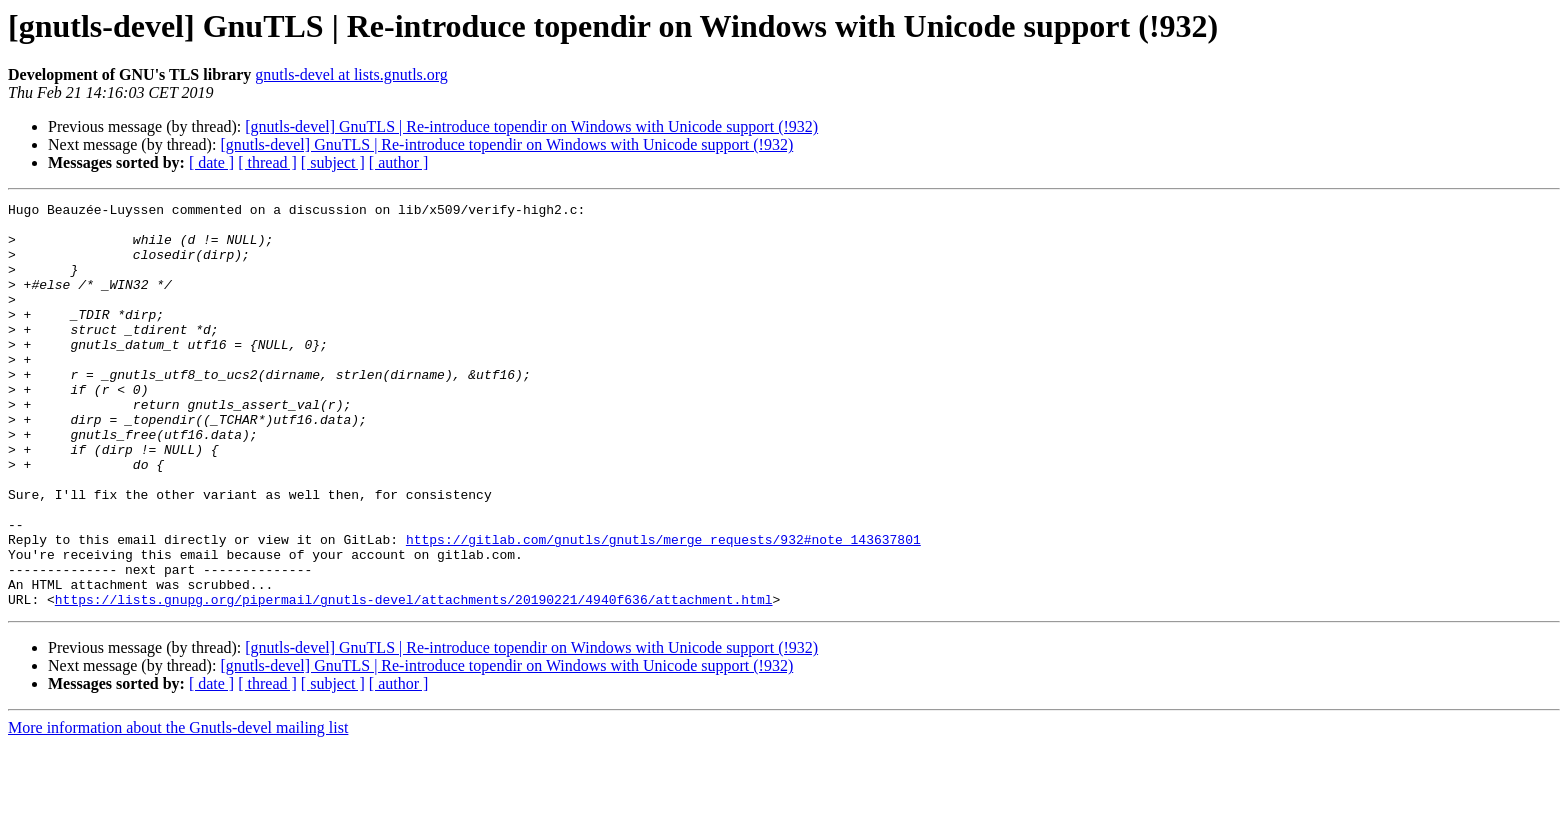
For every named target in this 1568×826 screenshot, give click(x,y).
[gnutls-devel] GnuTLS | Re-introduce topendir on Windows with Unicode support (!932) (531, 126)
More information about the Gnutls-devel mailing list (178, 808)
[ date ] (211, 162)
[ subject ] (333, 162)
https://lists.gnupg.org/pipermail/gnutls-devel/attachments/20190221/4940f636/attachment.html (414, 680)
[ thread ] (267, 162)
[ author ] (399, 162)
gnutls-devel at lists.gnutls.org (351, 74)
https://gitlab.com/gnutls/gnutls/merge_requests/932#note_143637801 (663, 608)
